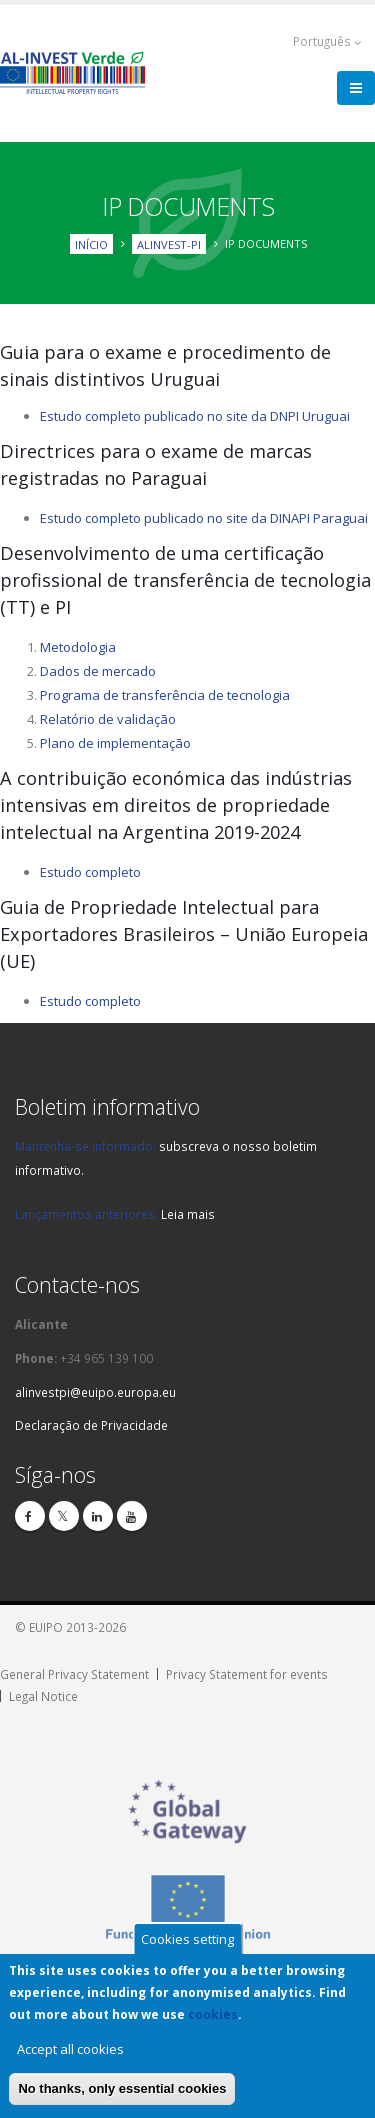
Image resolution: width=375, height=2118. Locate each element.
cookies (213, 2014)
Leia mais (188, 1214)
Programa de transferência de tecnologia (165, 695)
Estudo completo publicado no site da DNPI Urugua (193, 416)
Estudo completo (90, 872)
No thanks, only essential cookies (122, 2088)
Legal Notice (43, 1696)
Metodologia (78, 647)
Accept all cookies (70, 2049)
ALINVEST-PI (169, 243)
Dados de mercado (98, 671)
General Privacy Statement (74, 1674)
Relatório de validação (108, 719)
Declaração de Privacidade (91, 1425)
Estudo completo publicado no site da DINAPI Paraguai (204, 518)
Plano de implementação (115, 743)
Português (327, 41)
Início (91, 243)
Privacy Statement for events (247, 1674)
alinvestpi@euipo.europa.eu (95, 1392)
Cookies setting (187, 1939)
